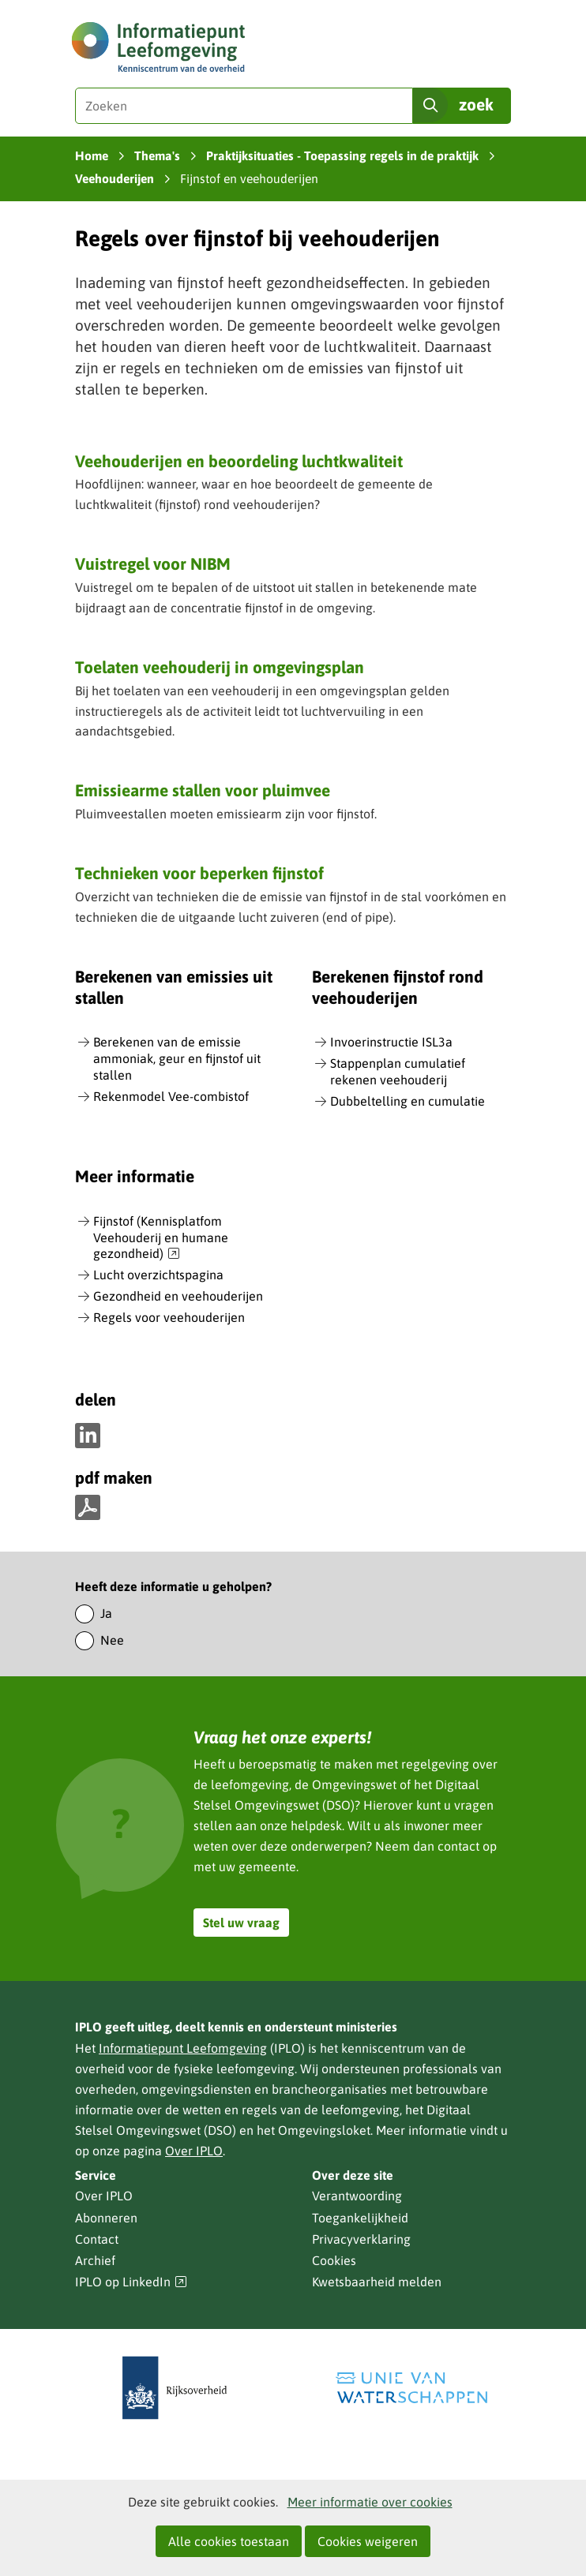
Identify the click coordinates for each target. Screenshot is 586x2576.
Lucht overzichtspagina (158, 1274)
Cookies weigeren (367, 2541)
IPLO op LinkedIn (131, 2282)
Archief (95, 2260)
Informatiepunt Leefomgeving (183, 2048)
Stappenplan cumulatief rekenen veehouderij (397, 1071)
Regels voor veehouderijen (169, 1317)
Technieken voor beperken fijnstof (199, 872)
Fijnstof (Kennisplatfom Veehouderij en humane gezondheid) (160, 1238)
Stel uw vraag (241, 1922)
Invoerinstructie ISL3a (391, 1042)
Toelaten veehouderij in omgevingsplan (219, 666)
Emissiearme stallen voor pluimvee (202, 790)
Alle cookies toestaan (228, 2541)
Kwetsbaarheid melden (376, 2282)
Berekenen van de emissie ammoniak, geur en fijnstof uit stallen (177, 1058)
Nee (112, 1640)
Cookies (334, 2260)
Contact (96, 2239)
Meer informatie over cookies (370, 2502)
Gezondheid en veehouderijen (178, 1296)
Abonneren (106, 2218)
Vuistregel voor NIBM (153, 563)
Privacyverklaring (361, 2239)
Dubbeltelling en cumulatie (407, 1101)
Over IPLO (194, 2151)
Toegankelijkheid (360, 2218)
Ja (106, 1613)
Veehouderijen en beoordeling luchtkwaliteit (239, 460)
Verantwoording (357, 2195)
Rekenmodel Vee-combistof (171, 1096)
